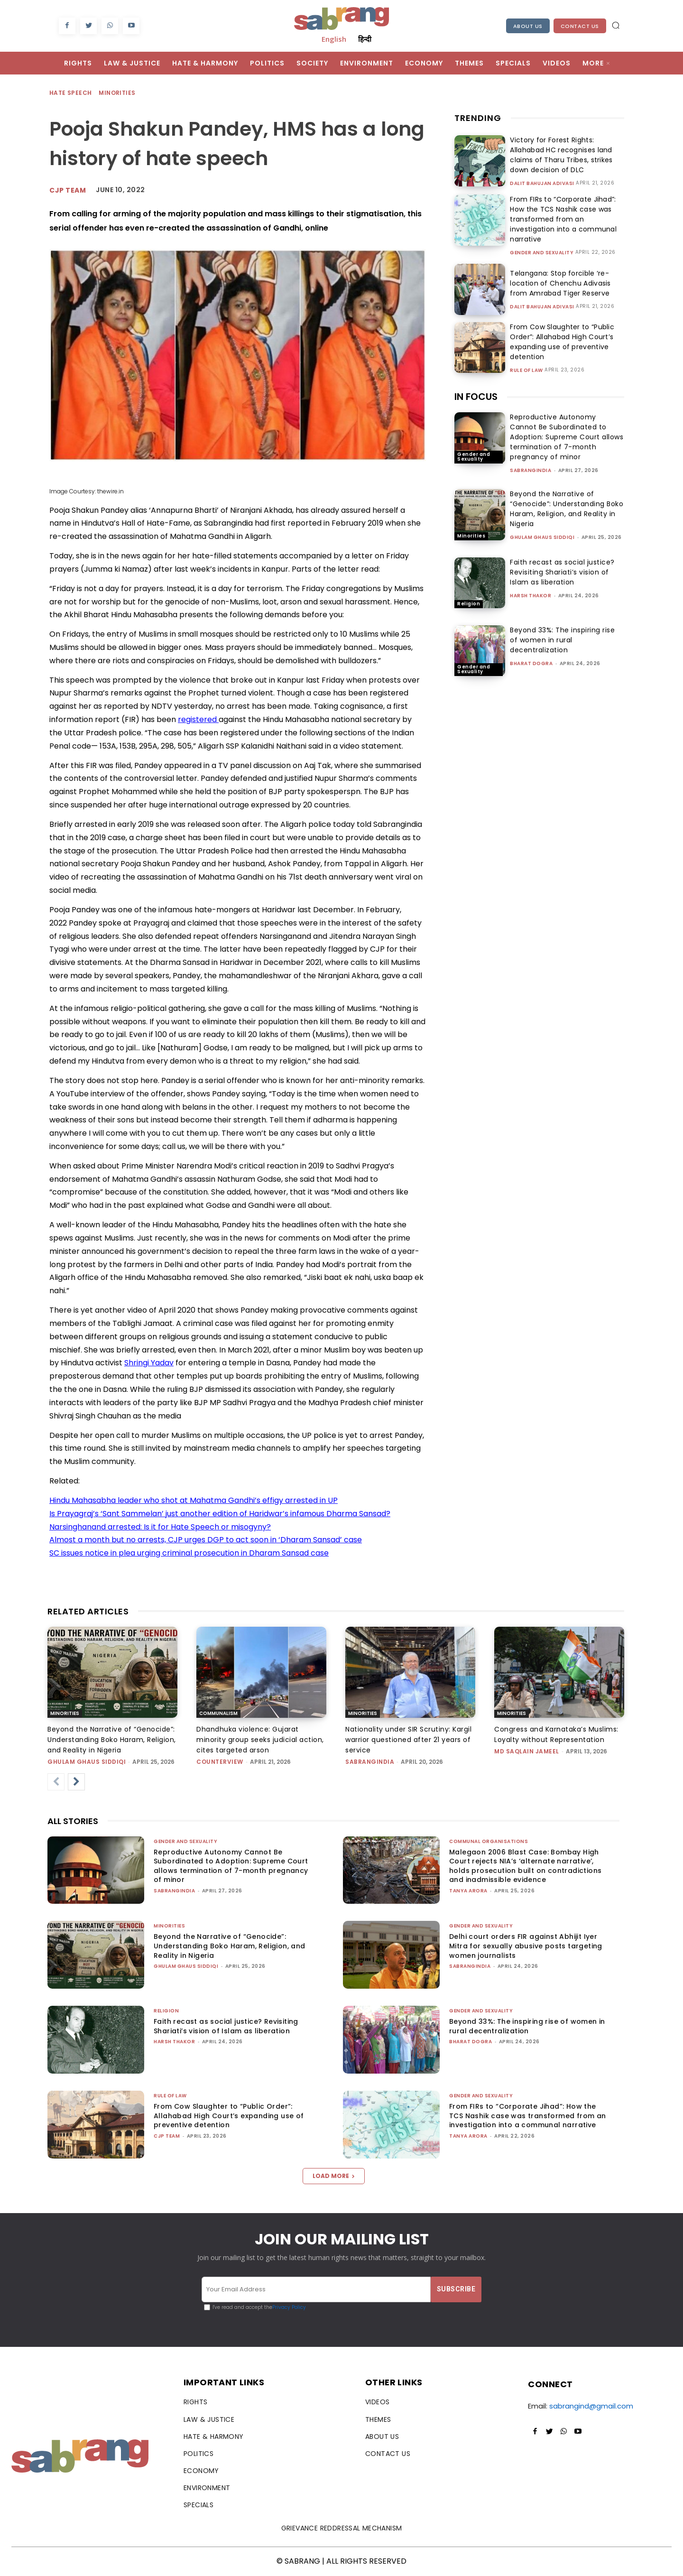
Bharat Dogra (531, 663)
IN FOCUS (476, 396)
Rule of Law (526, 370)
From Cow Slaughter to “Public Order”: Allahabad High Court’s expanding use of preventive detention (560, 341)
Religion (468, 603)
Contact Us (580, 26)
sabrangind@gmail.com (591, 2406)
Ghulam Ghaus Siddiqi (542, 537)
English (334, 39)
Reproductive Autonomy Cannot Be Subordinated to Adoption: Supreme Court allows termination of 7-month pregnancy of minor (566, 437)
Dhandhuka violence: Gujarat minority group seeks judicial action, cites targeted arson (260, 1739)
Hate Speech (70, 93)
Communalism (218, 1713)
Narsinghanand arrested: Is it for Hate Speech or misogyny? (160, 1526)
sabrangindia (530, 470)
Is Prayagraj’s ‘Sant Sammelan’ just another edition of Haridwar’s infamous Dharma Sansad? (219, 1513)
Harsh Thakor (530, 595)
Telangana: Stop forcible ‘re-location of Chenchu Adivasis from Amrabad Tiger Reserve (558, 283)
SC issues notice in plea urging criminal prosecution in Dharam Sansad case (189, 1552)
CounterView (219, 1762)
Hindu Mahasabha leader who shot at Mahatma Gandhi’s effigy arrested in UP (193, 1500)
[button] (615, 25)
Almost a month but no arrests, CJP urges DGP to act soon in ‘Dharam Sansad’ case (205, 1539)
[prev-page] (56, 1781)
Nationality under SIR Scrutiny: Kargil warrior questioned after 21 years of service (408, 1739)
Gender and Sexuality (541, 252)
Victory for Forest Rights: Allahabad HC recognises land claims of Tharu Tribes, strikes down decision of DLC (559, 155)
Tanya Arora (468, 1890)
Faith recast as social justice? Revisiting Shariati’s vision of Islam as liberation (562, 572)
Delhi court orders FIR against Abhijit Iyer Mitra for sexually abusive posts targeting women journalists (525, 1946)
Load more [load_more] (334, 2176)
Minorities (117, 93)
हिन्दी (364, 39)
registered (198, 719)
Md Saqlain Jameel (526, 1751)
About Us (528, 26)
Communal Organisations (488, 1841)
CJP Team (67, 190)
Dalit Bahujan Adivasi (542, 183)
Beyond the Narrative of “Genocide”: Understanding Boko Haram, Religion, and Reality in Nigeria (566, 508)
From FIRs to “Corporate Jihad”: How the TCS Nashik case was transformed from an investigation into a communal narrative (561, 219)
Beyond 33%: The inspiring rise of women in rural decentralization (562, 640)
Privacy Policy (289, 2307)
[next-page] (76, 1781)
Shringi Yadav (149, 1362)
